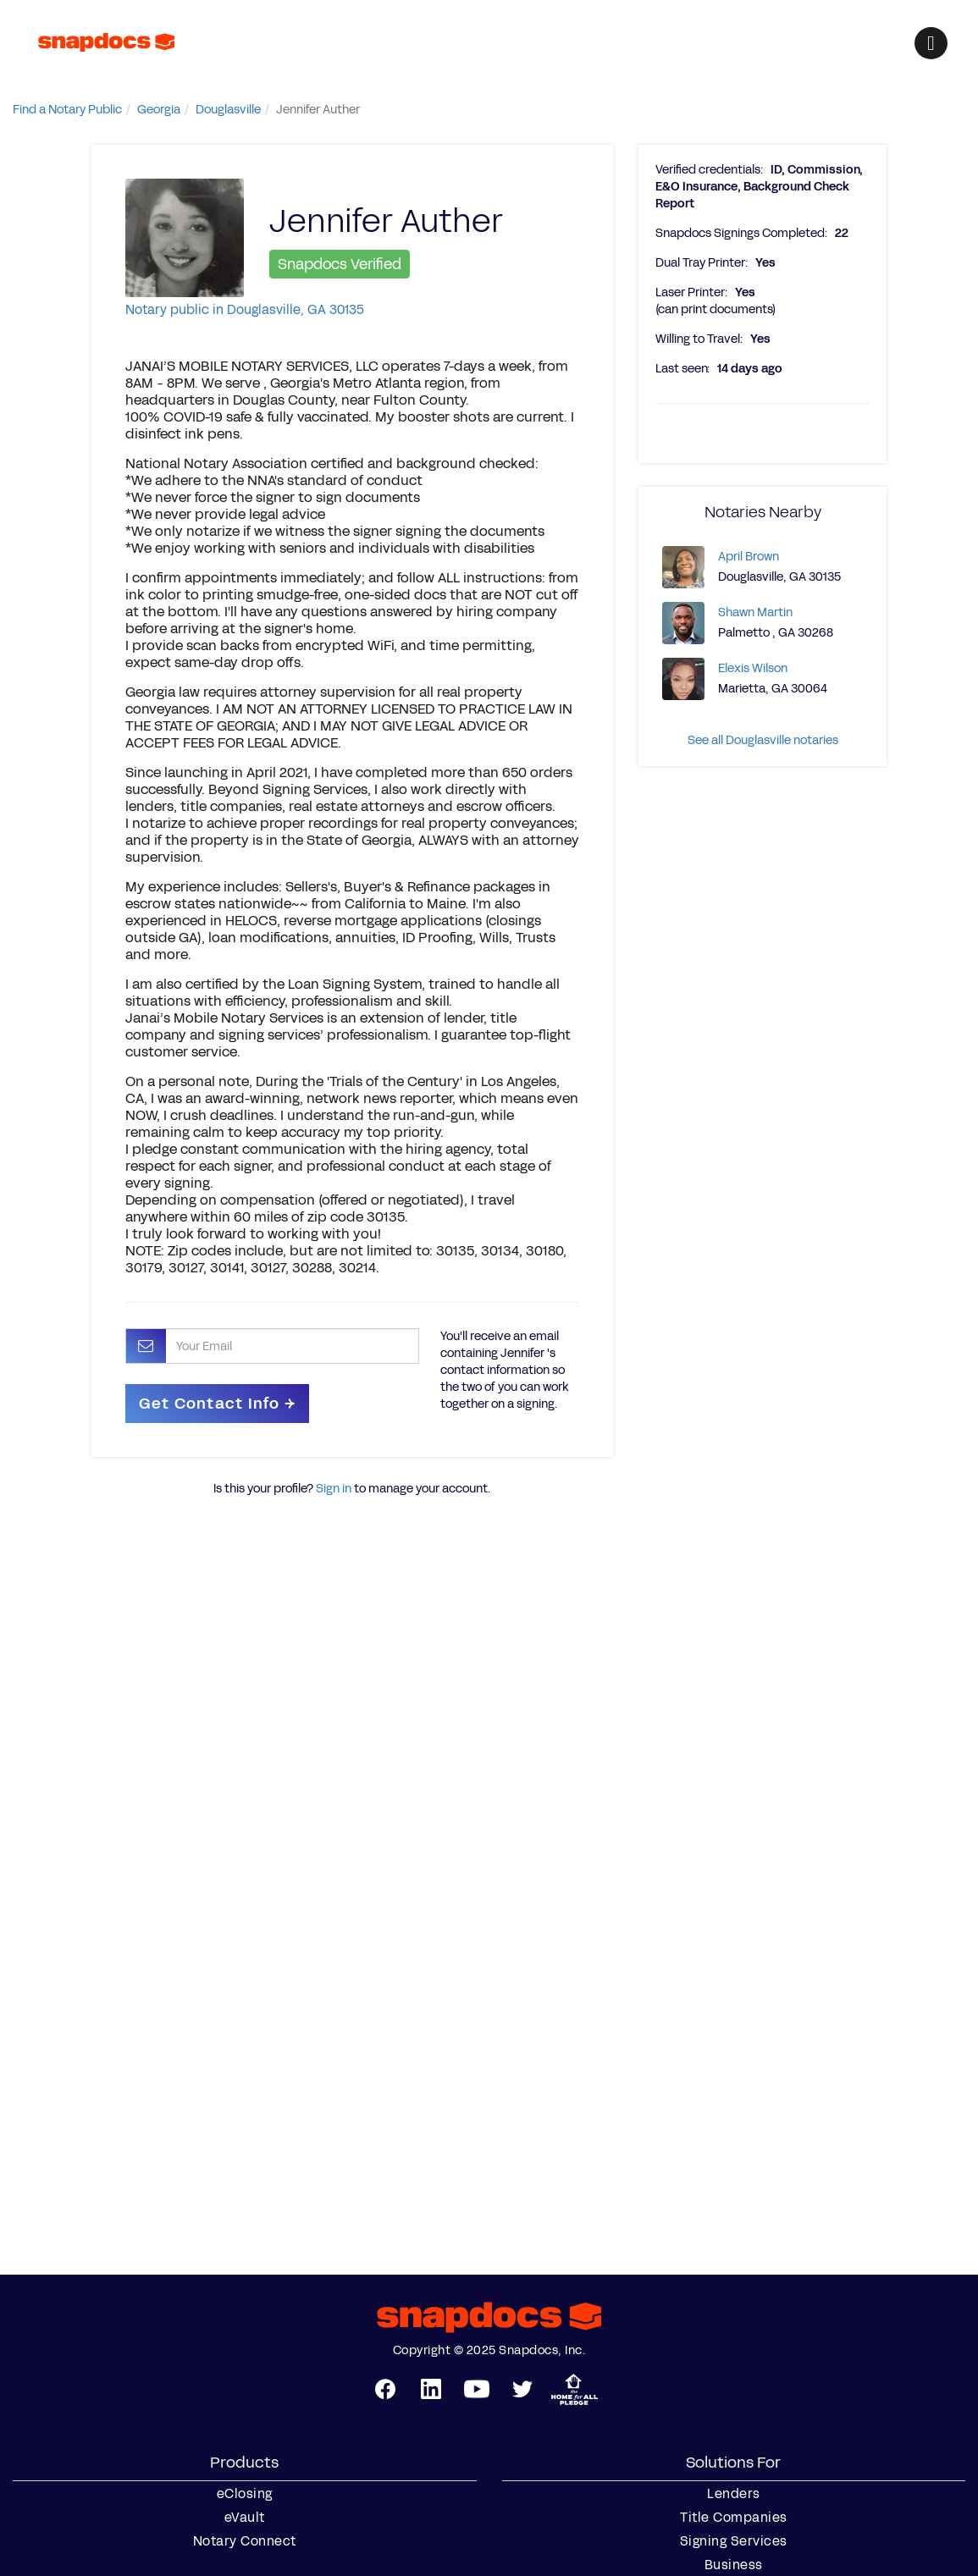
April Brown (748, 557)
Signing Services (733, 2541)
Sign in (333, 1489)
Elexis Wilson (752, 668)
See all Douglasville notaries (763, 740)
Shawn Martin (755, 612)
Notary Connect (244, 2541)
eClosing (245, 2494)
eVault (244, 2517)
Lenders (733, 2494)
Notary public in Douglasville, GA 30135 (244, 309)
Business (733, 2565)
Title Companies (733, 2517)
